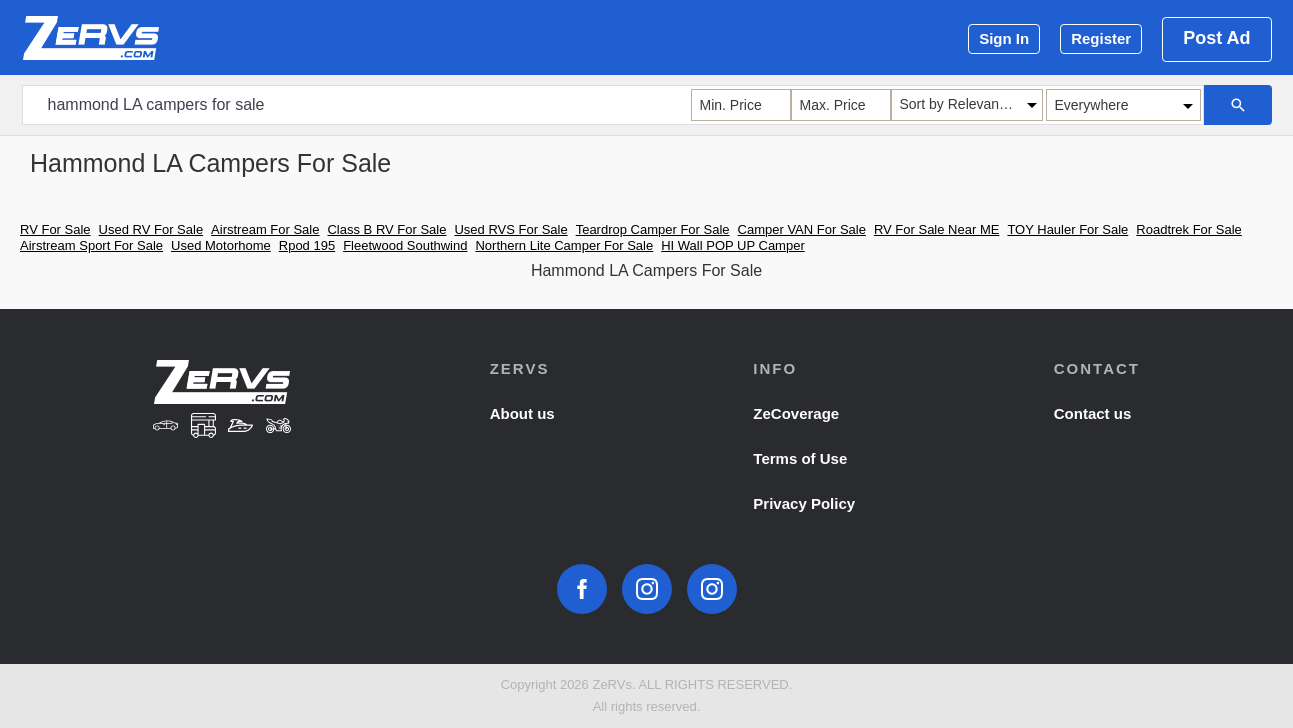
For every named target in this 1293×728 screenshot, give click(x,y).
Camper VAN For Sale (802, 229)
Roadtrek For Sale (1189, 229)
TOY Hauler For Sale (1067, 229)
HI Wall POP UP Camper (733, 245)
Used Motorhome (221, 245)
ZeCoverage (796, 413)
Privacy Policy (804, 503)
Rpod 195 (307, 245)
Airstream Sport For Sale (91, 245)
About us (522, 413)
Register (1101, 38)
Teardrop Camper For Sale (653, 229)
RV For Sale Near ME (936, 229)
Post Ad (1216, 38)
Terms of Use (800, 458)
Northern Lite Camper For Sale (564, 245)
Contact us (1093, 413)
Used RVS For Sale (510, 229)
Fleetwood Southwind (405, 245)
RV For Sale (55, 229)
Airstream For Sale (265, 229)
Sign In (1004, 38)
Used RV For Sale (151, 229)
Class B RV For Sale (386, 229)
